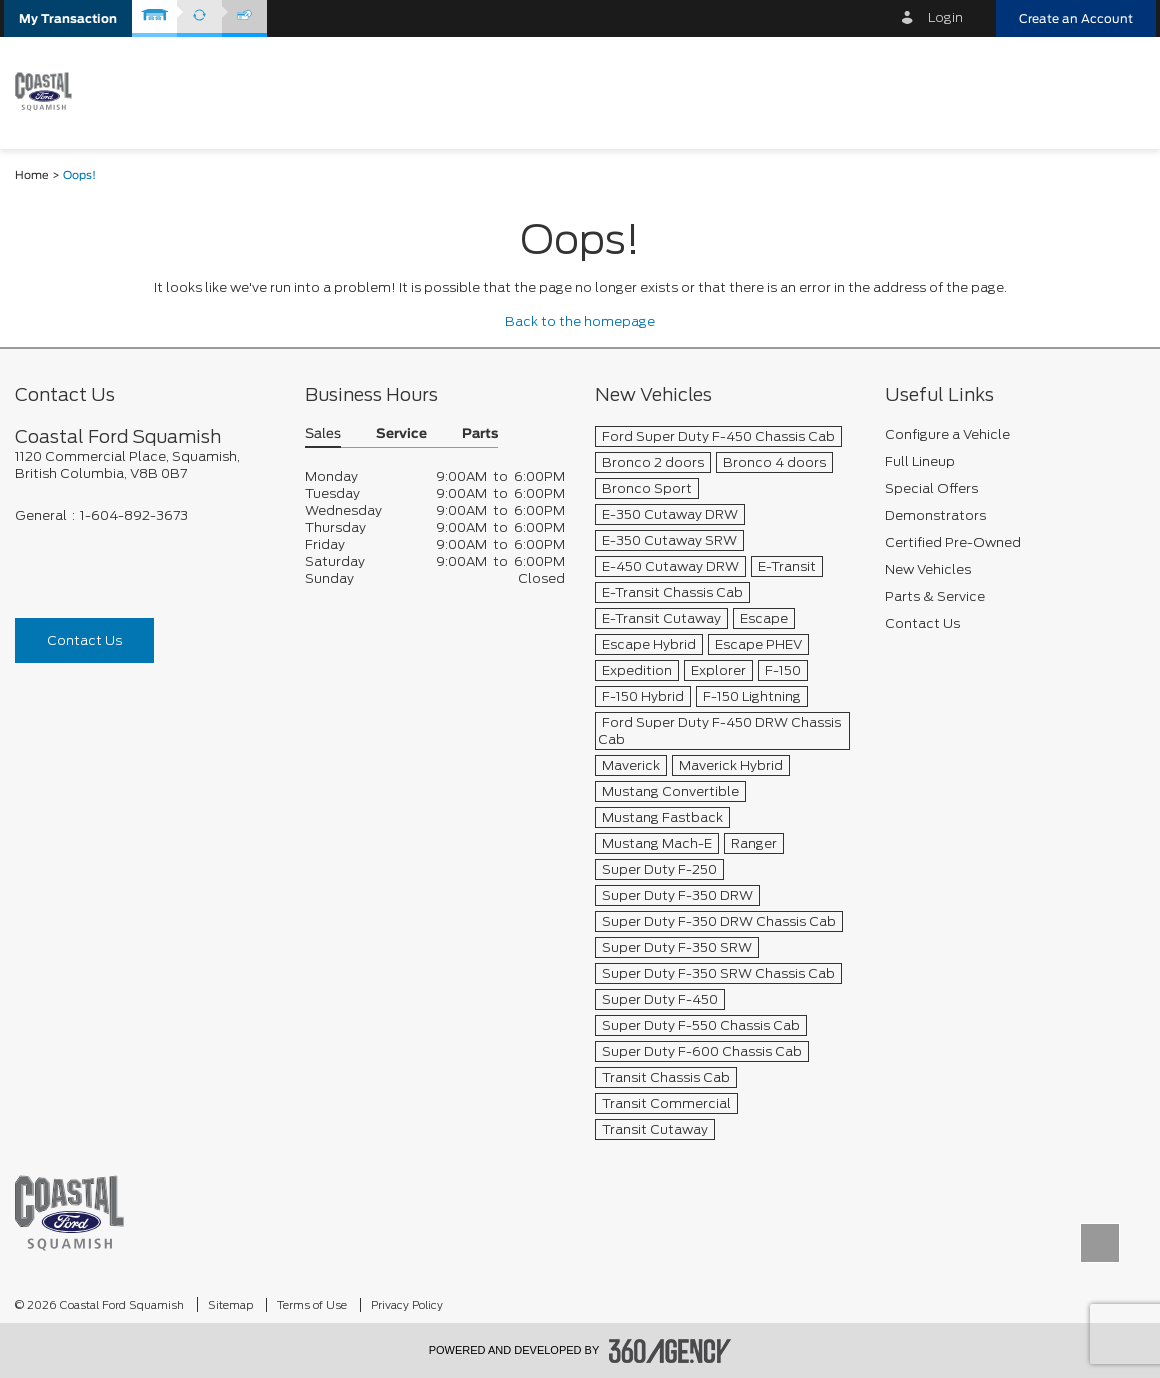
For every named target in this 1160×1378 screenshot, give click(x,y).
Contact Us (84, 640)
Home (32, 175)
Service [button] (401, 434)
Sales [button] (323, 434)
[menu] (1120, 91)
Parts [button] (480, 434)
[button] (68, 18)
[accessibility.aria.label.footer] (670, 1351)
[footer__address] (145, 465)
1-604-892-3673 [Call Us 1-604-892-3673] (134, 515)
